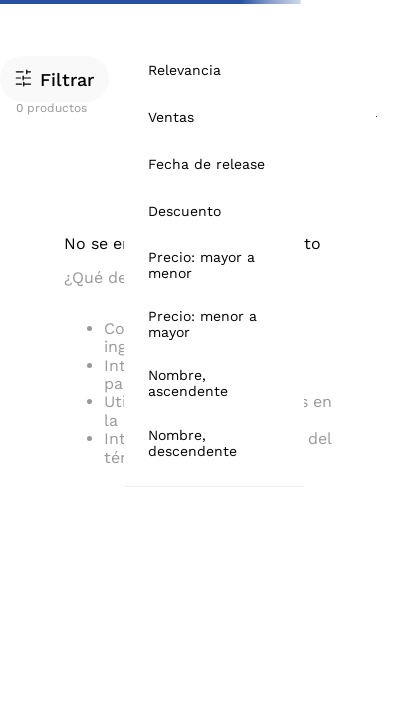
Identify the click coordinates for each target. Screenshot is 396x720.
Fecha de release (206, 164)
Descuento (184, 211)
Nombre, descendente (192, 443)
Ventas (171, 117)
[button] (54, 79)
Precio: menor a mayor (202, 324)
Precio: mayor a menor (201, 265)
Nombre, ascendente (188, 383)
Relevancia (184, 70)
